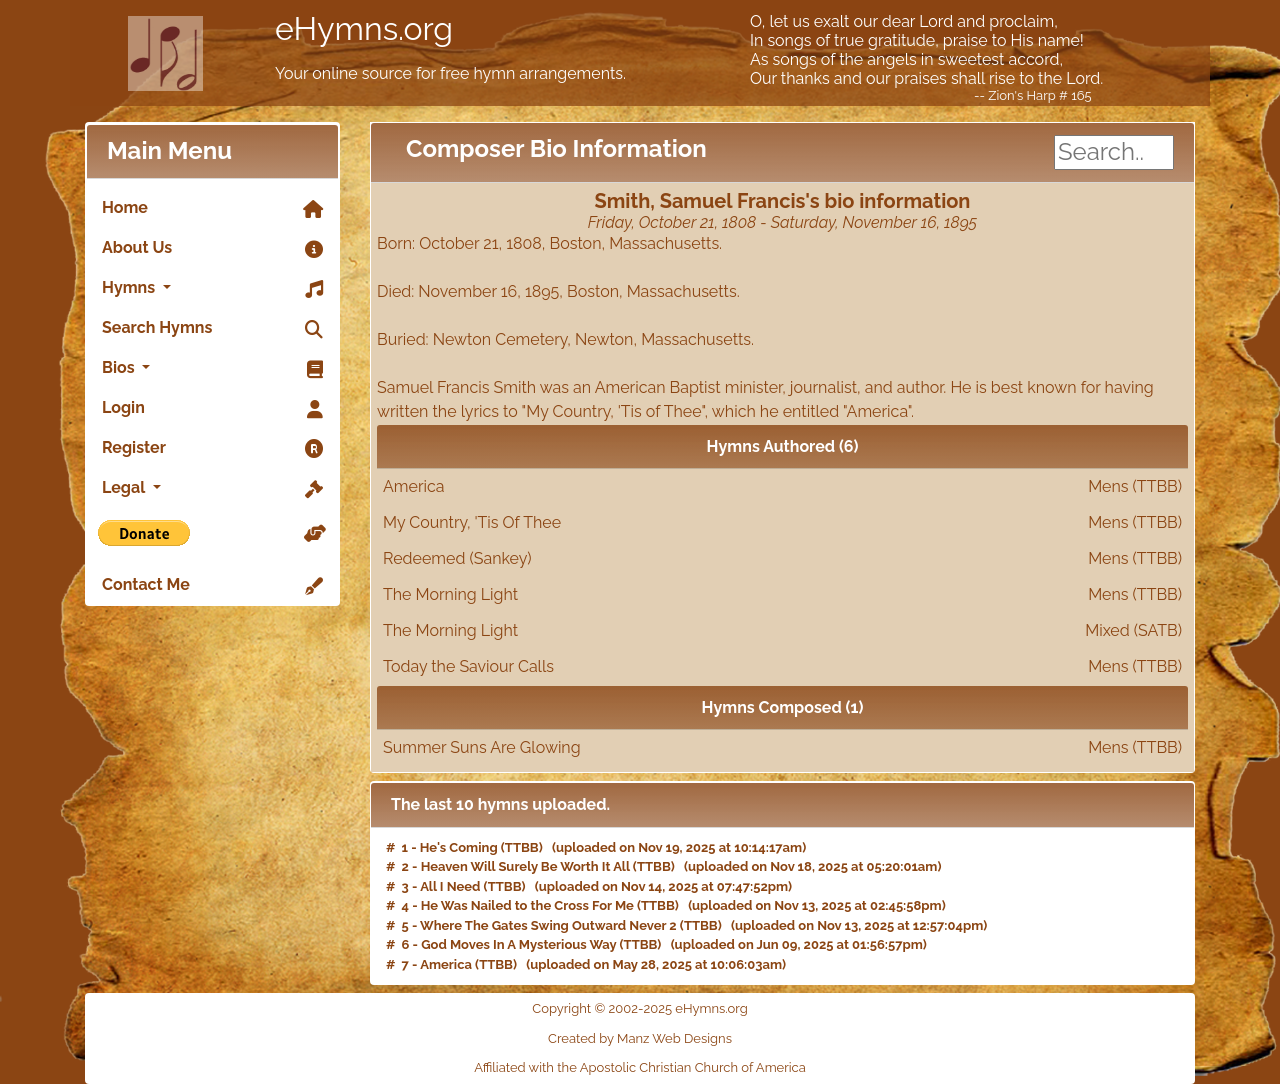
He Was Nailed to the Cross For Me (527, 905)
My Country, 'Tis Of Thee (782, 523)
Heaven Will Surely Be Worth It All (525, 866)
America (782, 487)
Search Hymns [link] (212, 329)
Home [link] (212, 209)
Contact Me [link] (212, 586)
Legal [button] (212, 489)
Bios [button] (212, 369)
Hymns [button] (212, 289)
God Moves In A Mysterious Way (518, 944)
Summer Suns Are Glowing (782, 748)
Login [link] (212, 409)
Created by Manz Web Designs (640, 1038)
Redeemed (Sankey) (782, 559)
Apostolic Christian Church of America (693, 1067)
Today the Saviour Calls (782, 667)
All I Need (450, 886)
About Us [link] (212, 249)
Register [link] (212, 449)
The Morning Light (782, 595)
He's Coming (459, 847)
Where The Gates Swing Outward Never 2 (548, 925)
